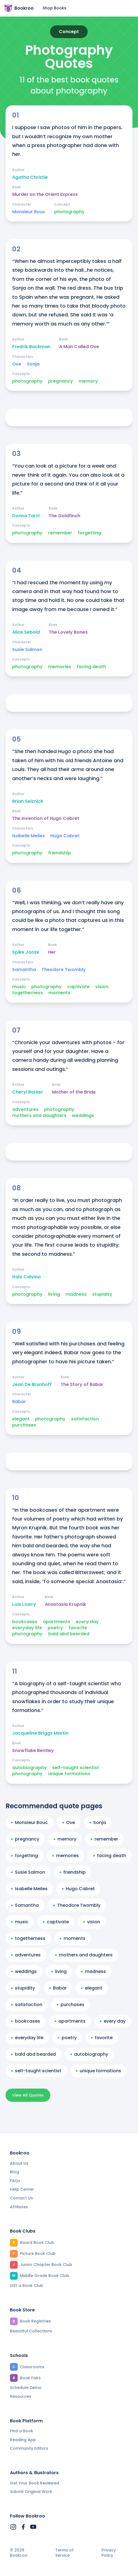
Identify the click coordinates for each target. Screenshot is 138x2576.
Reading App (23, 2439)
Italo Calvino (26, 1277)
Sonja (33, 364)
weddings (83, 1116)
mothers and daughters (39, 1116)
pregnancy (60, 381)
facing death (91, 667)
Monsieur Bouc (28, 212)
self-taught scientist (75, 1768)
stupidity (102, 1294)
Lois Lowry (24, 1604)
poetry (55, 1628)
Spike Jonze (25, 952)
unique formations (69, 1774)
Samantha (24, 970)
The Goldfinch (64, 516)
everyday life (27, 1628)
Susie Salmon (27, 650)
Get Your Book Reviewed (34, 2483)
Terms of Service (64, 2553)
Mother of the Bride (74, 1092)
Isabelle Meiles (28, 836)
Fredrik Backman (31, 347)
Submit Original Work (31, 2491)
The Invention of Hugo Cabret (45, 818)
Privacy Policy (108, 2553)
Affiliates (19, 2207)
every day (87, 1622)
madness (76, 1294)
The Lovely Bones (68, 632)
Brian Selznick (27, 801)
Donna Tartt (26, 516)
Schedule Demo (25, 2387)
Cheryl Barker (27, 1092)
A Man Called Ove (79, 347)
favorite (78, 1628)
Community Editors (29, 2448)
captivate (78, 987)
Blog (14, 2172)
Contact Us (21, 2198)
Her (52, 952)
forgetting (89, 533)
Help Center (22, 2189)
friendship (59, 853)
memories (59, 667)
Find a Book (21, 2431)
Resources (20, 2396)
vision (101, 987)
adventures (25, 1109)
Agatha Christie (30, 177)
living (54, 1294)
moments (59, 993)
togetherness (27, 993)
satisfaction (85, 1419)
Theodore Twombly (63, 970)
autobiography (29, 1768)
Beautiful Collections (31, 2331)
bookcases (24, 1622)
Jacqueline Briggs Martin (40, 1733)
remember (60, 533)
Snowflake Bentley (33, 1751)
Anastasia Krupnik (65, 1604)
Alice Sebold (26, 632)
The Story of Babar (82, 1385)
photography (69, 212)
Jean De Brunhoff (32, 1385)
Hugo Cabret (65, 836)
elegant (21, 1419)
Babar (19, 1402)
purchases (24, 1425)
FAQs (15, 2180)
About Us (19, 2163)
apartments (56, 1622)
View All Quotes (28, 2095)
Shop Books (54, 8)
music (19, 987)
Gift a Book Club (26, 2285)
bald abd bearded (68, 1634)
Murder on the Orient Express (45, 194)
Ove (16, 364)
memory (88, 381)
